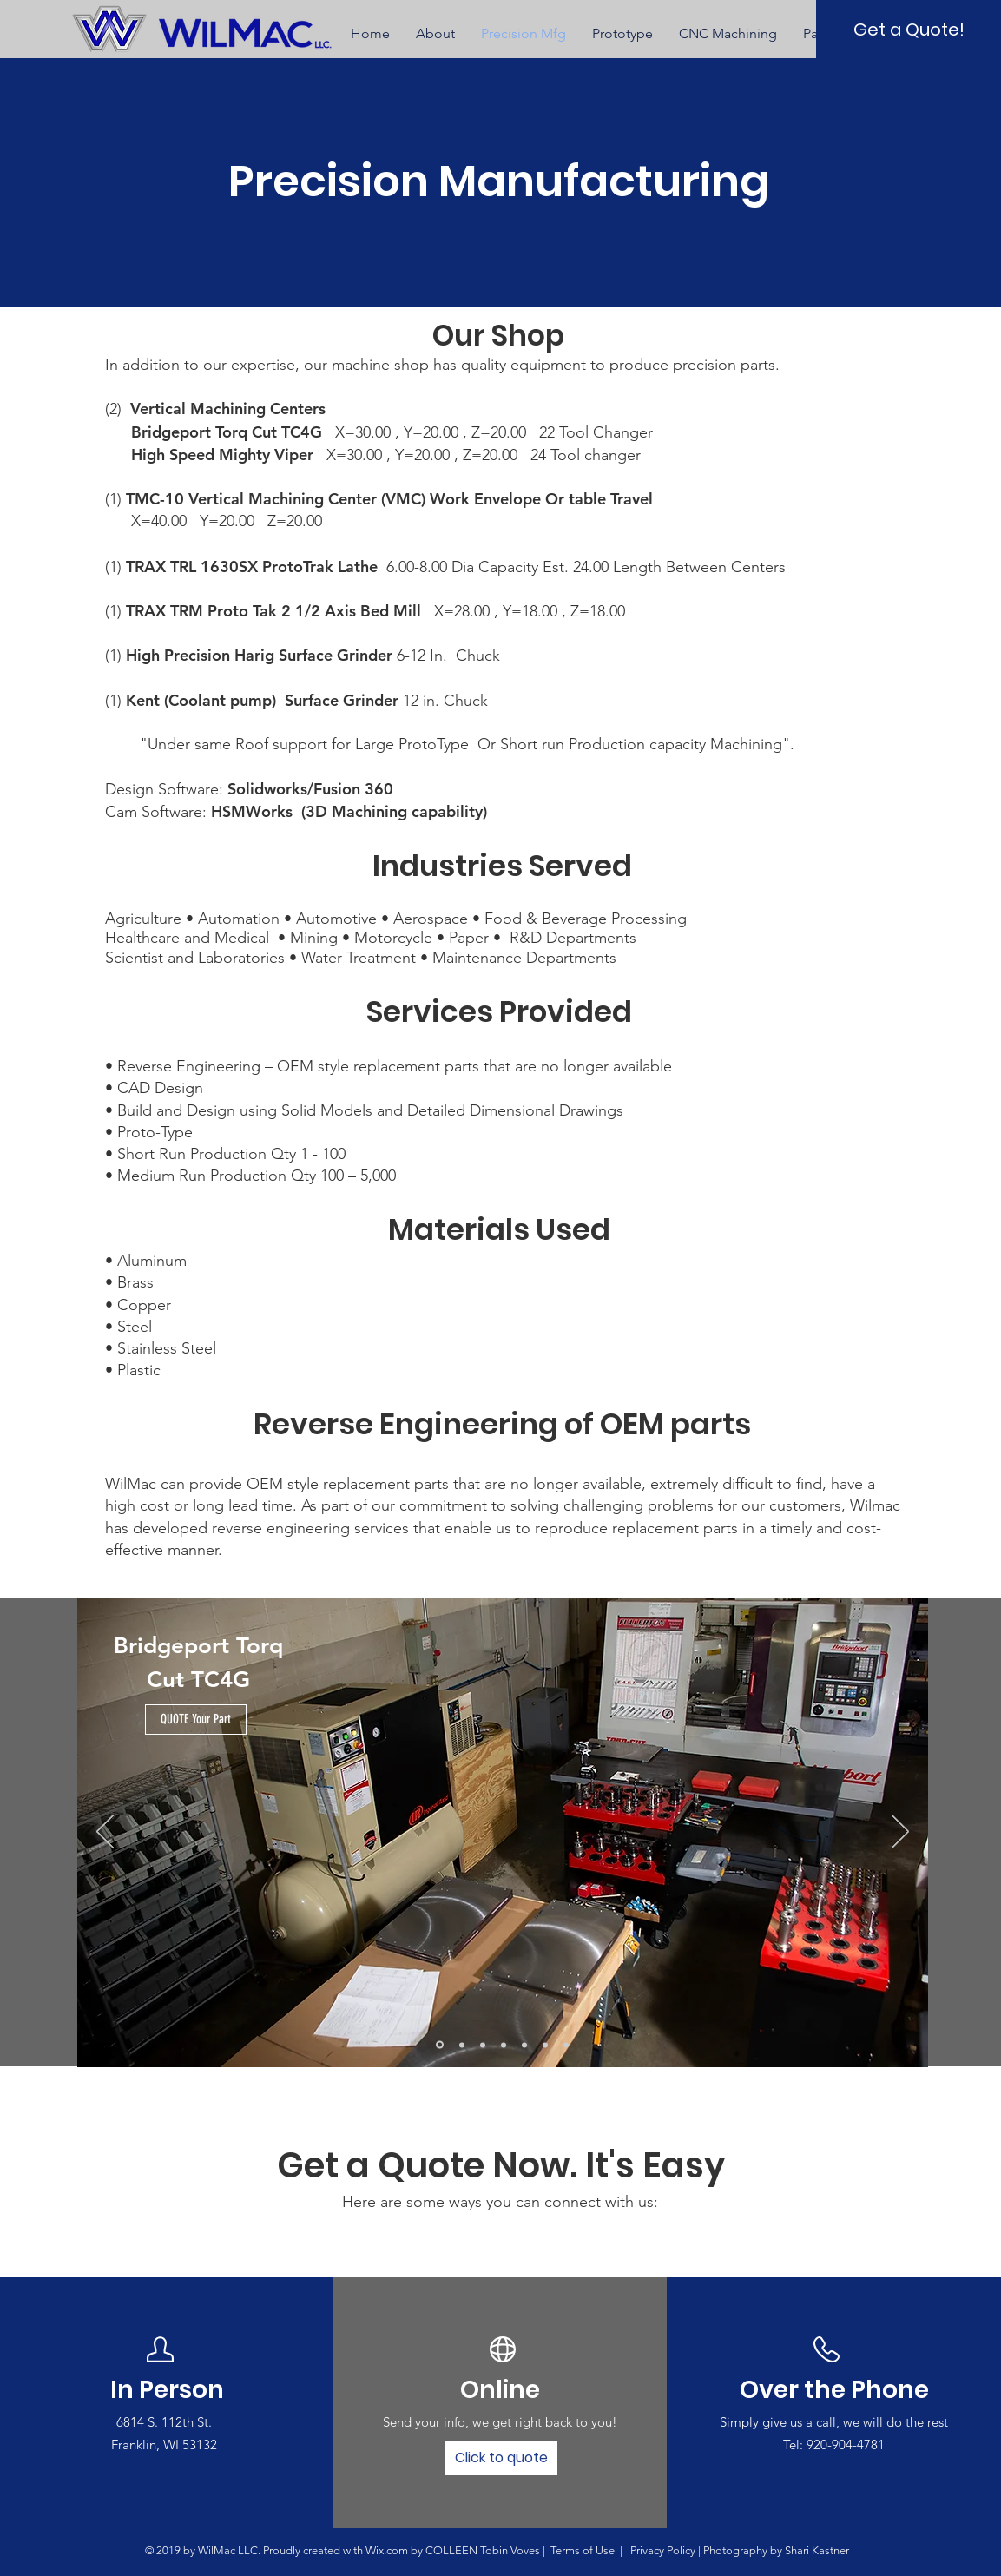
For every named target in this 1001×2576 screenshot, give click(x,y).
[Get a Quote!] (908, 29)
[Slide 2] (461, 2044)
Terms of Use (582, 2550)
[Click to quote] (501, 2458)
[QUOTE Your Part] (196, 1719)
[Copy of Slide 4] (524, 2044)
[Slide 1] (440, 2045)
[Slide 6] (545, 2044)
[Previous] (105, 1833)
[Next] (900, 1833)
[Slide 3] (482, 2044)
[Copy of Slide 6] (566, 2044)
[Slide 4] (503, 2044)
